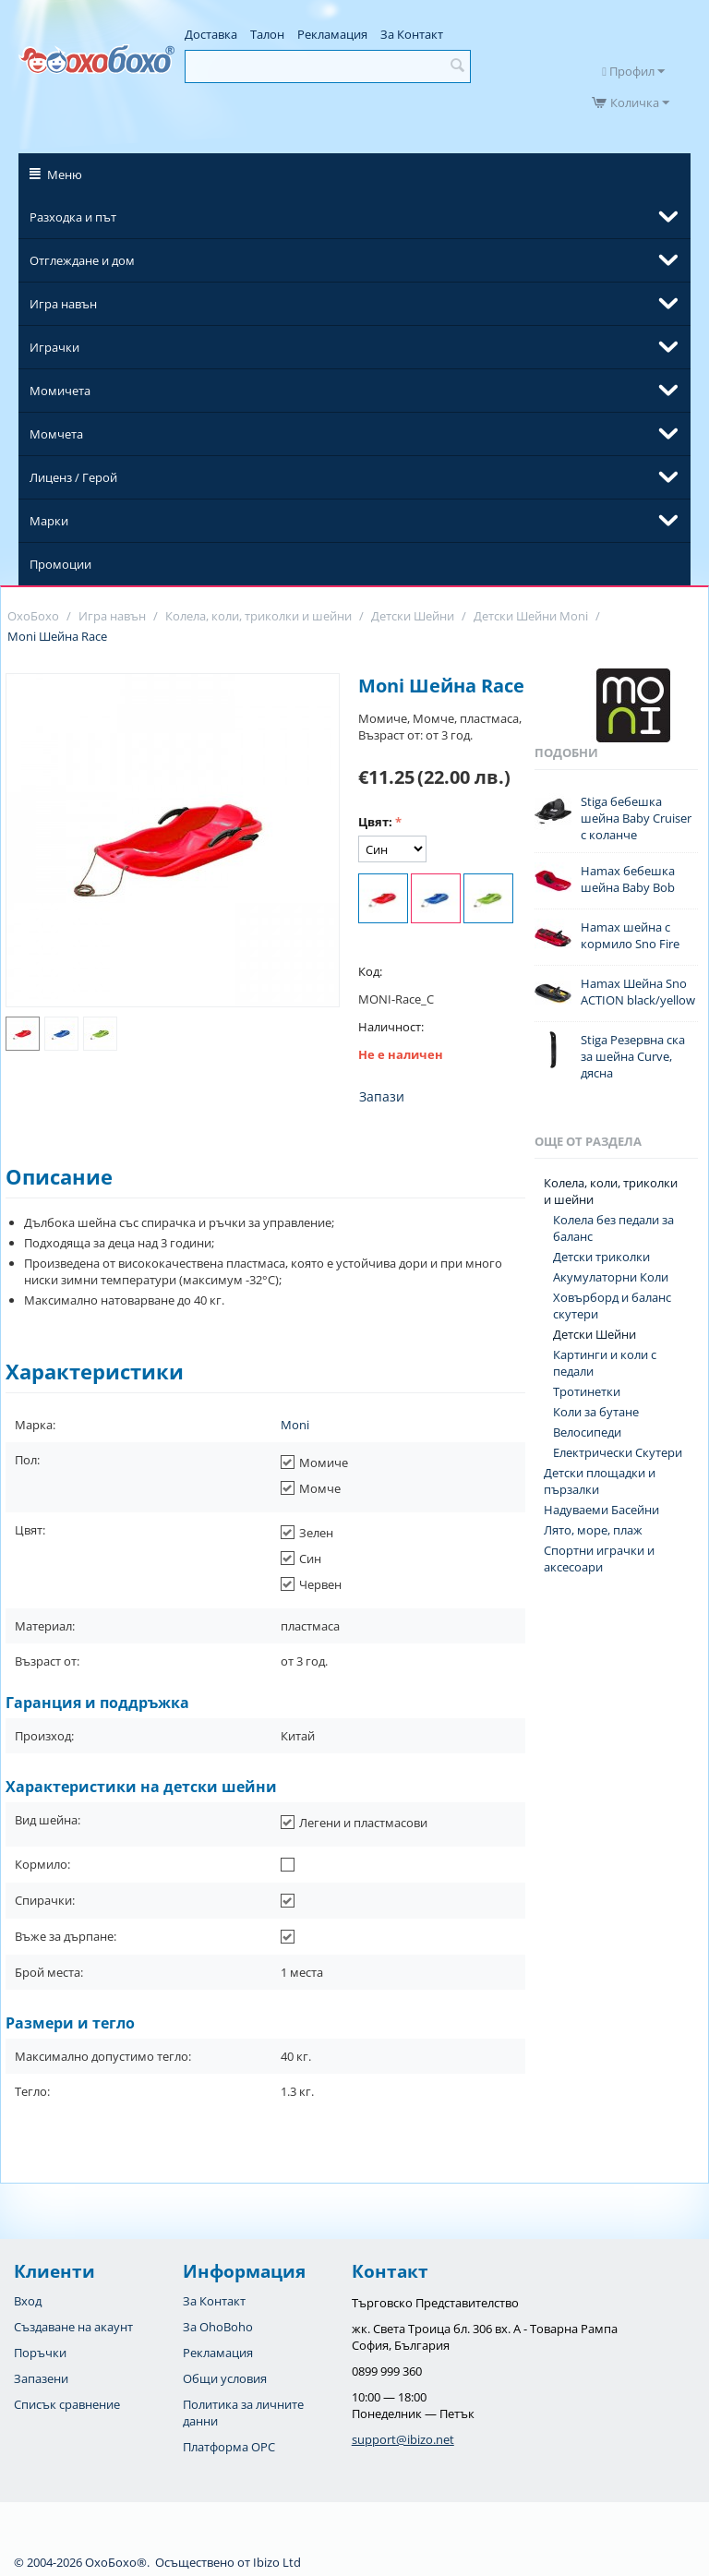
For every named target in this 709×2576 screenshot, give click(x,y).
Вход (28, 2301)
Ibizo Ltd (277, 2562)
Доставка (211, 34)
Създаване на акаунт (73, 2326)
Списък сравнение (67, 2404)
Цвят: (375, 821)
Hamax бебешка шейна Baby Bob (628, 879)
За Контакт (411, 34)
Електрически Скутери (617, 1452)
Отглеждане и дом (82, 260)
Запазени (41, 2378)
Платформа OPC (229, 2446)
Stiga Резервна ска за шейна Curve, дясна (633, 1056)
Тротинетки (586, 1391)
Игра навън (63, 303)
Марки (49, 520)
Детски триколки (601, 1256)
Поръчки (40, 2352)
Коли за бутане (596, 1411)
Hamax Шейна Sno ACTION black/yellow (638, 991)
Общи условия (225, 2378)
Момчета (56, 434)
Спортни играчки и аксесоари (599, 1558)
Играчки (54, 347)
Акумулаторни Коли (610, 1277)
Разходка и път (73, 217)
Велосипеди (587, 1432)
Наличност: (391, 1026)
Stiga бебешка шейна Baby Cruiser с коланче (636, 818)
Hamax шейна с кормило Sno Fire (630, 935)
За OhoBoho (218, 2326)
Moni (295, 1424)
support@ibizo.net (403, 2439)
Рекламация (332, 34)
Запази (381, 1096)
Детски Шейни (594, 1334)
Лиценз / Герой (73, 477)
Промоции (60, 564)
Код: (370, 971)
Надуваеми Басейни (601, 1509)
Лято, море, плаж (593, 1530)
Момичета (60, 390)
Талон (267, 34)
